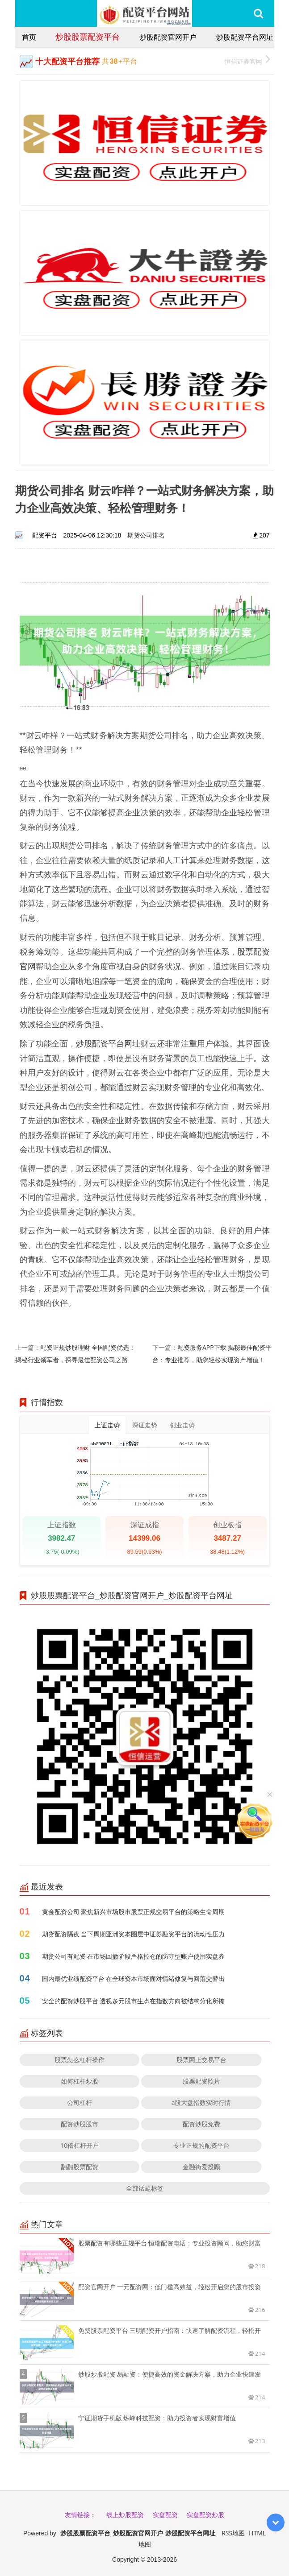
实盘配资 (165, 2514)
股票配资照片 (201, 2081)
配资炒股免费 (201, 2124)
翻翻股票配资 (79, 2167)
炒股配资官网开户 (168, 37)
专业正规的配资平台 (201, 2145)
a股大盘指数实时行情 (201, 2102)
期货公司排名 (146, 535)
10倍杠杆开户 (79, 2145)
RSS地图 (233, 2533)
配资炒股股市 (79, 2124)
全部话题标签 (144, 2188)
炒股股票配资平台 (87, 36)
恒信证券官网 (247, 60)
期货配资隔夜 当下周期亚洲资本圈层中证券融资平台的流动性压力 (133, 1934)
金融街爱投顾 (201, 2167)
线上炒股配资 (125, 2514)
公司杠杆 (79, 2102)
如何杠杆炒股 (79, 2081)
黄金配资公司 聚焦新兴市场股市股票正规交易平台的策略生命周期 (133, 1911)
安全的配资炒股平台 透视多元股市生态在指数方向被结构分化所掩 (133, 2001)
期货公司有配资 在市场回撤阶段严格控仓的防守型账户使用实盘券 (133, 1956)
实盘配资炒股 (205, 2514)
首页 (29, 37)
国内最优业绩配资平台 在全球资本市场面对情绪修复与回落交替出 (133, 1978)
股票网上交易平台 (201, 2059)
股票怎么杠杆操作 (79, 2059)
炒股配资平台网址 (244, 37)
